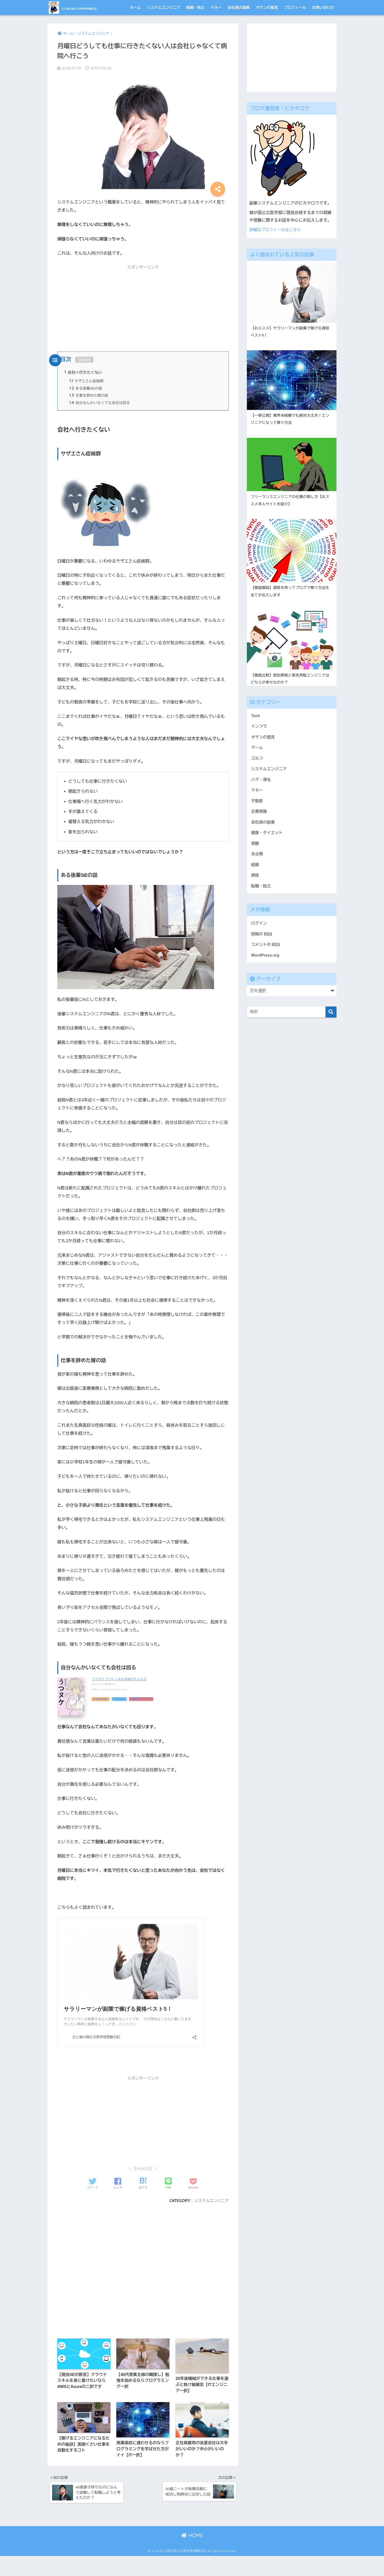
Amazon (101, 1715)
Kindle (120, 1715)
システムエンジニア (163, 23)
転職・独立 (195, 23)
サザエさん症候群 (87, 397)
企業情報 (259, 829)
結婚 (255, 884)
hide (84, 375)
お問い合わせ (323, 23)
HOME (192, 2555)
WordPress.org (265, 976)
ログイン (259, 943)
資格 (255, 895)
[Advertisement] (143, 322)
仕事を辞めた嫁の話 (89, 412)
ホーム (135, 23)
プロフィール (295, 23)
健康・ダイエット (267, 851)
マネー (216, 23)
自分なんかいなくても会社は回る (100, 420)
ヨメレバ (109, 1700)
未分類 (257, 873)
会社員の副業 (239, 23)
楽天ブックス (142, 1715)
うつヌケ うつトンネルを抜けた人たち (119, 1696)
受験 (255, 862)
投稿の (262, 954)
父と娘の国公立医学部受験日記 (96, 7)
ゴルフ (257, 774)
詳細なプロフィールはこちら (276, 245)
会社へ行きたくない (84, 387)
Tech (255, 731)
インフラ (259, 741)
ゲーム (257, 763)
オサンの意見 (267, 23)
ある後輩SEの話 (86, 404)
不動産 (257, 818)
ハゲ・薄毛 (261, 796)
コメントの (266, 965)
